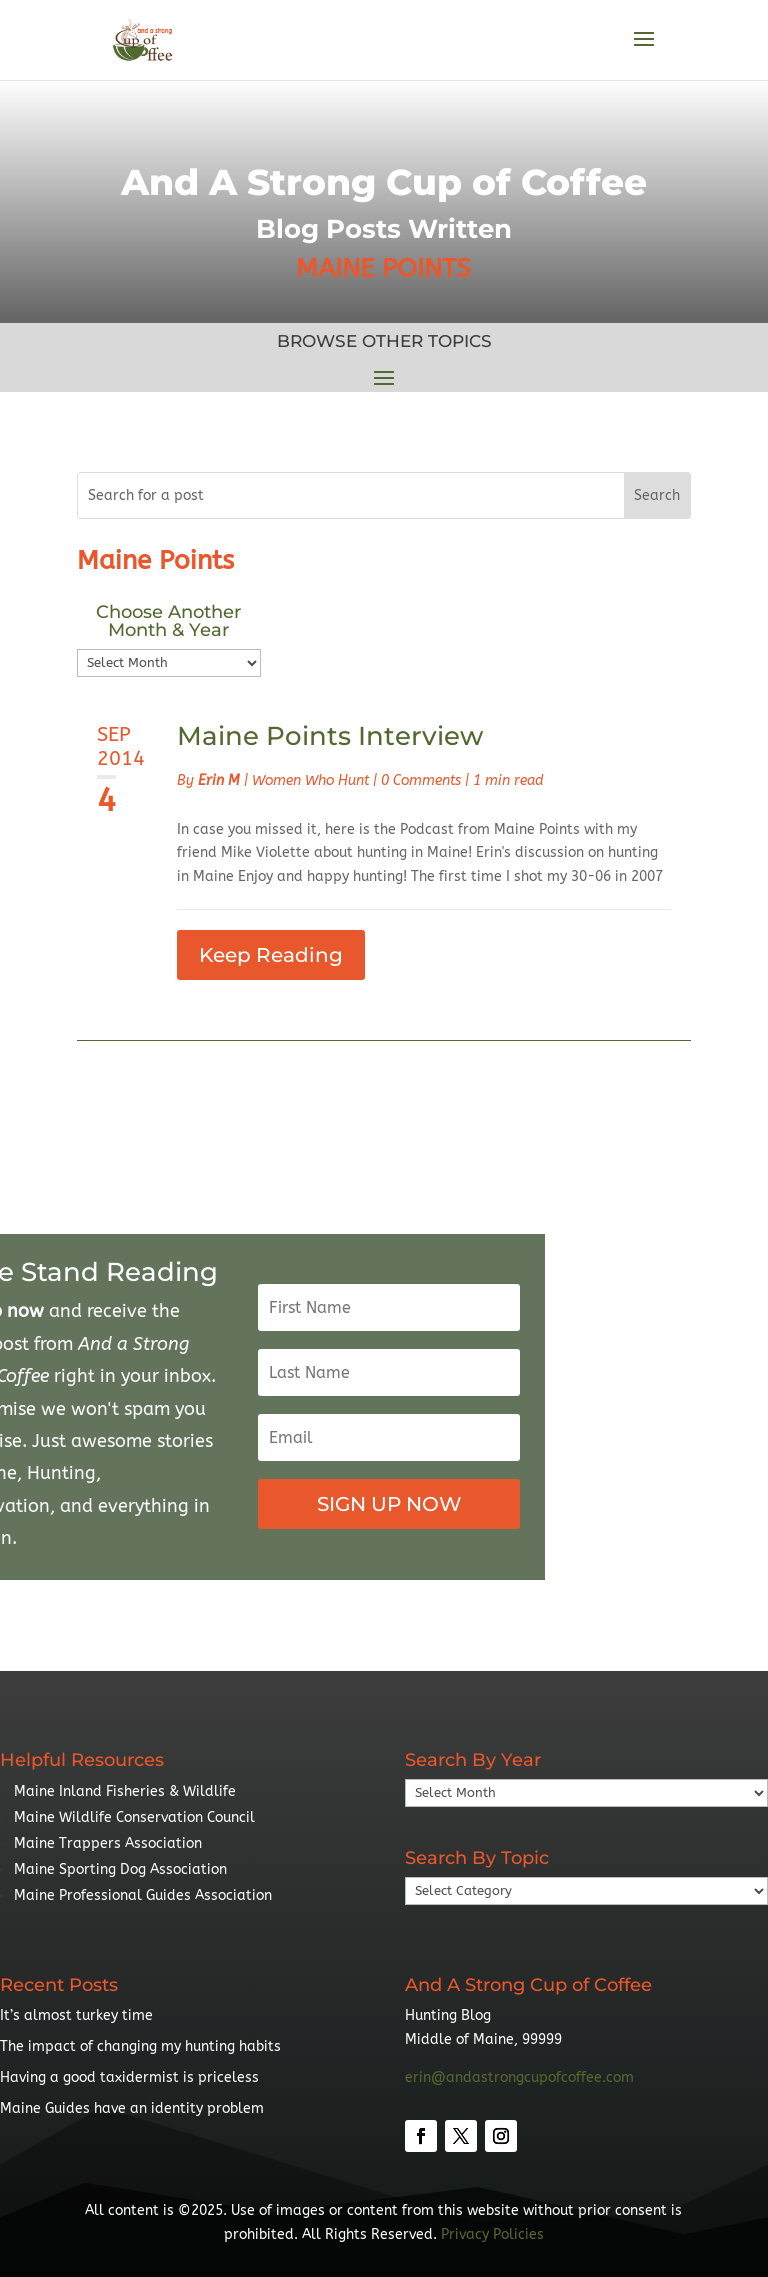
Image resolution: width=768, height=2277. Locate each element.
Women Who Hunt (310, 780)
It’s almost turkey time (76, 2015)
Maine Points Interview (330, 736)
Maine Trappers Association (108, 1843)
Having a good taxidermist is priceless (129, 2077)
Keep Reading (271, 955)
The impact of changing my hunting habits (140, 2046)
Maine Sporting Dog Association (120, 1869)
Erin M (219, 780)
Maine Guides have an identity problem (132, 2108)
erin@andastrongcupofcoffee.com (519, 2077)
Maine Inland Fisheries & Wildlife (125, 1791)
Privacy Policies (492, 2234)
